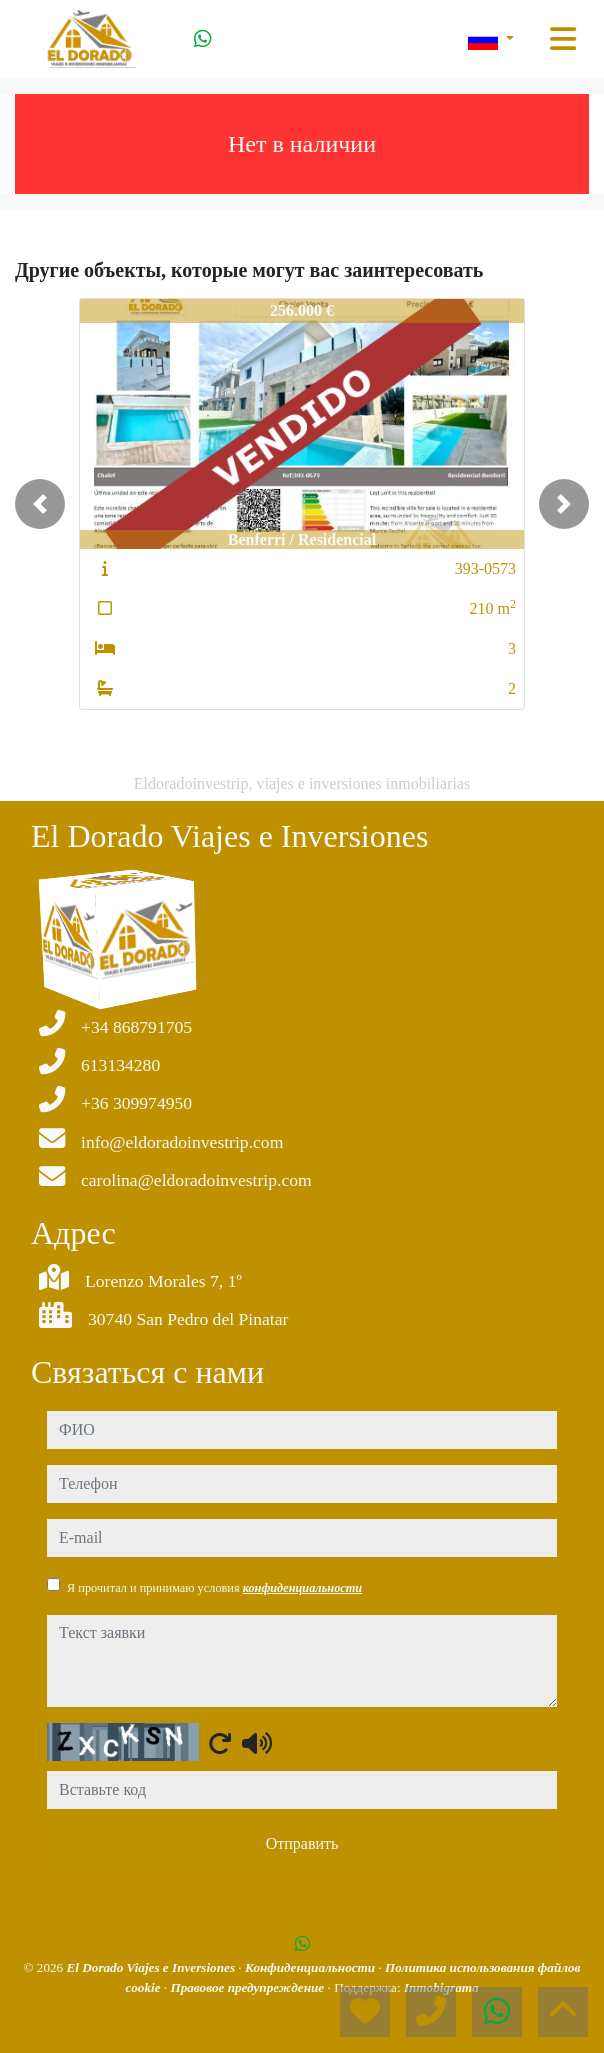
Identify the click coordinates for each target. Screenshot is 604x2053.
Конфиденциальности (312, 1967)
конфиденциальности (303, 1588)
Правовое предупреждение (248, 1987)
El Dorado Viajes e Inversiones (153, 1967)
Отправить (302, 1843)
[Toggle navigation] (563, 39)
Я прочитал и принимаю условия (214, 1588)
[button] (40, 504)
